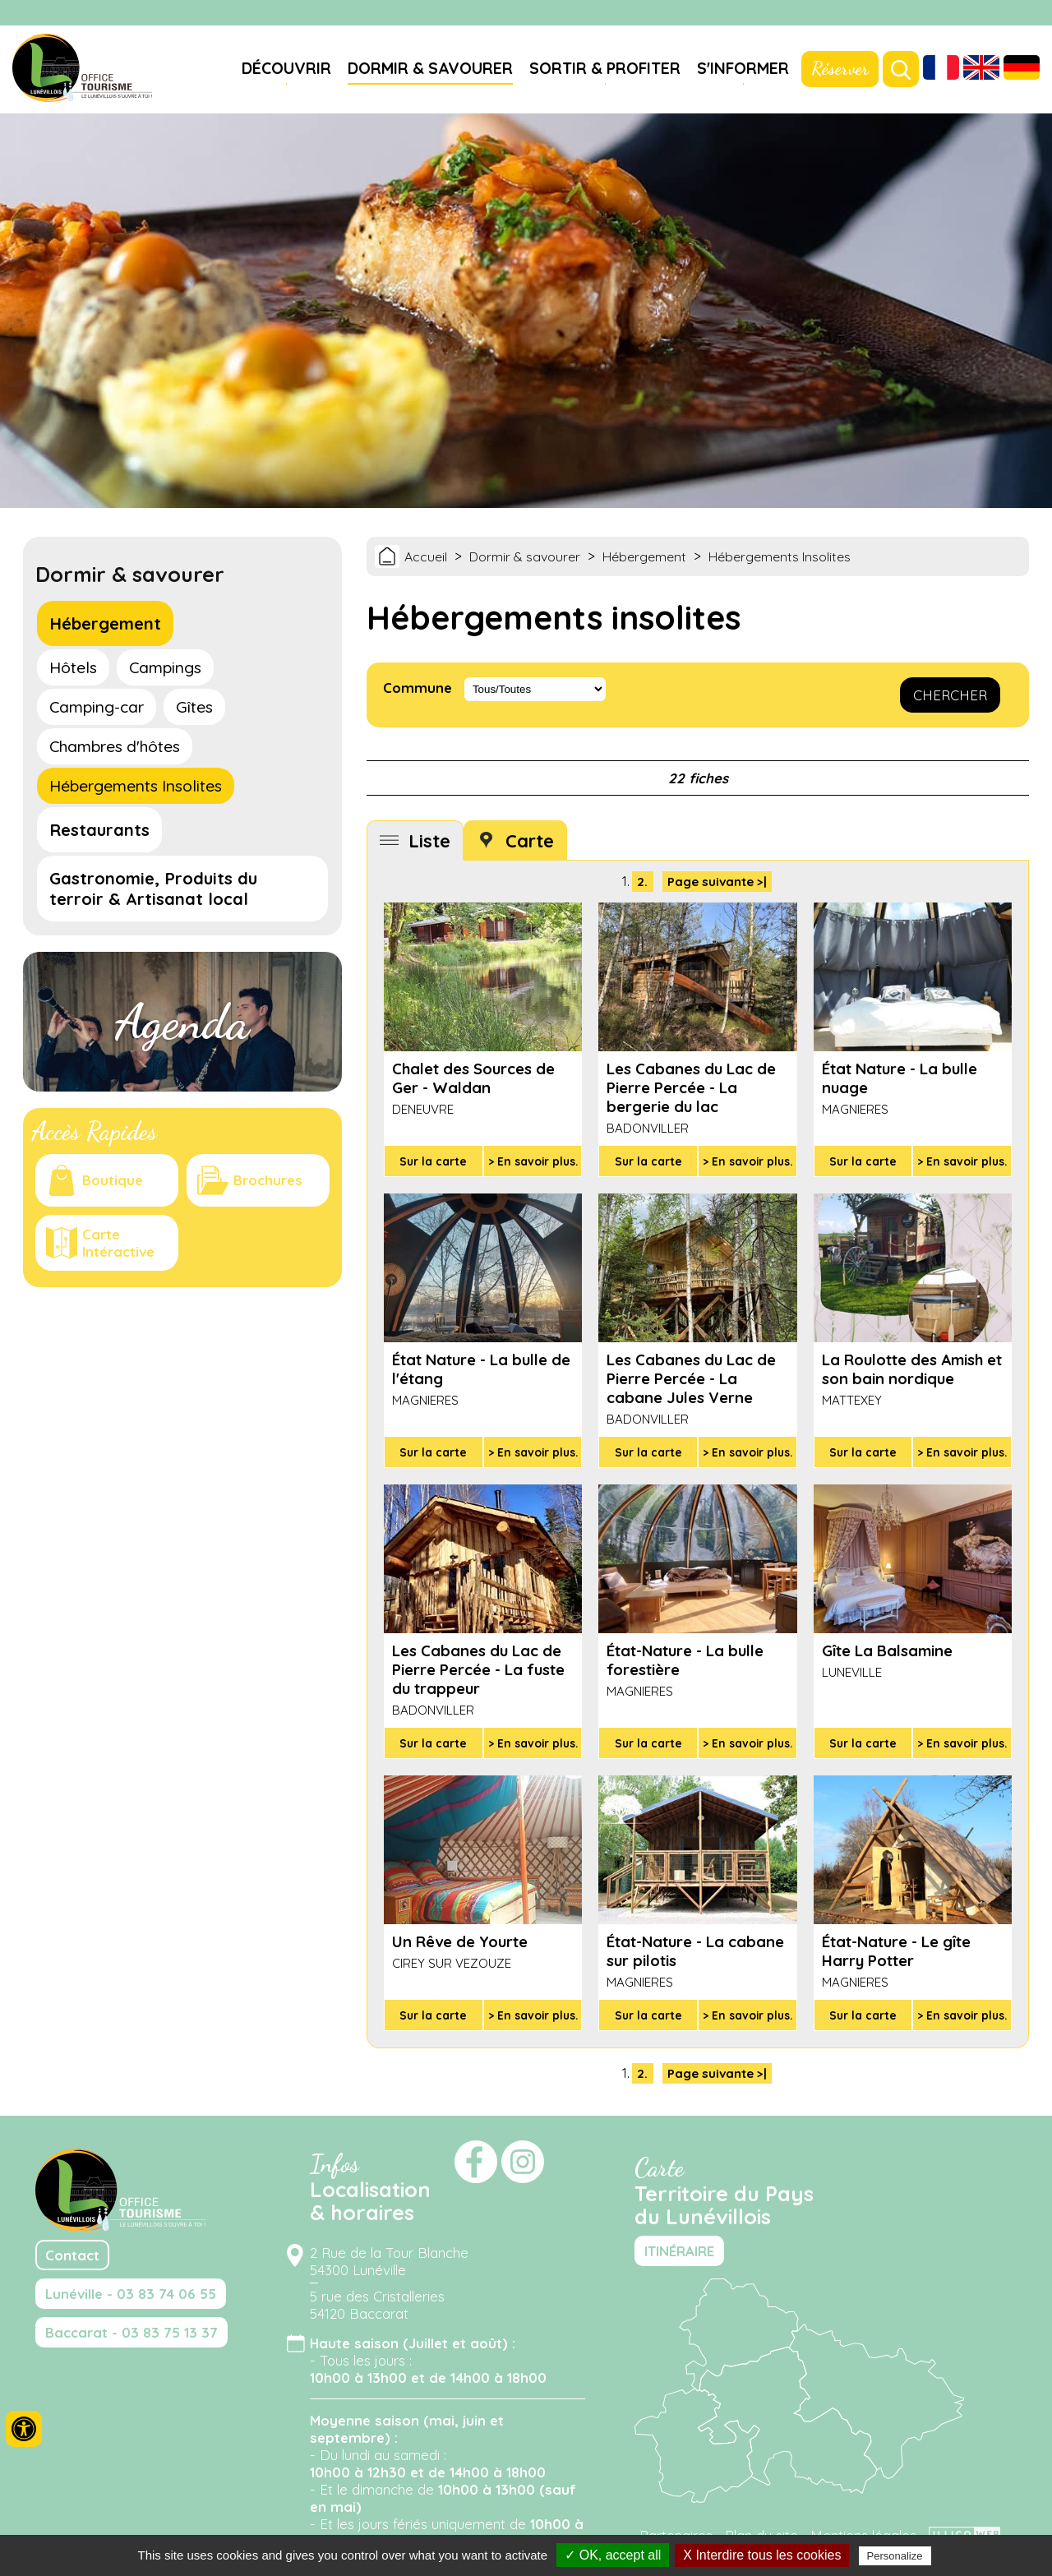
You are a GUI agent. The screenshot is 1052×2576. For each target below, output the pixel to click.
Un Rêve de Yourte (460, 1941)
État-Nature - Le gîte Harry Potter (896, 1951)
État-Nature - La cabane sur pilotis (695, 1951)
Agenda (182, 1021)
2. (642, 881)
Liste (429, 840)
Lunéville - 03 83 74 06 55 (130, 2293)
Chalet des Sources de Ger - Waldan (473, 1078)
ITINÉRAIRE (679, 2251)
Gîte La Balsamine (887, 1650)
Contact (72, 2255)
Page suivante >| (717, 881)
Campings (165, 667)
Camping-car (96, 707)
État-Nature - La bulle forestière (685, 1660)
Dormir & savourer (430, 68)
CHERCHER (950, 695)
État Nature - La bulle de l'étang (481, 1369)
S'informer (743, 68)
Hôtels (73, 667)
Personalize (895, 2556)
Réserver (840, 68)
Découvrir (286, 68)
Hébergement (105, 623)
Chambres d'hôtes (114, 746)
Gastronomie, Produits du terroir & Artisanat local (153, 888)
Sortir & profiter (605, 68)
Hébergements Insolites (135, 786)
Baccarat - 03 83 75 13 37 (131, 2332)
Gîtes (194, 707)
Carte (529, 840)
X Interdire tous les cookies (762, 2555)
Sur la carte (433, 1161)
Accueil (425, 556)
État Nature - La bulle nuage (899, 1078)
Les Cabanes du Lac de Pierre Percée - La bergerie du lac (691, 1087)
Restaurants (99, 829)
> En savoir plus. (533, 1161)
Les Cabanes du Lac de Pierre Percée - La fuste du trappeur (478, 1669)
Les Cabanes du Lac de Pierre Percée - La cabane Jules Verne (691, 1378)
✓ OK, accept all (613, 2555)
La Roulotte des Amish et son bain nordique (912, 1369)
